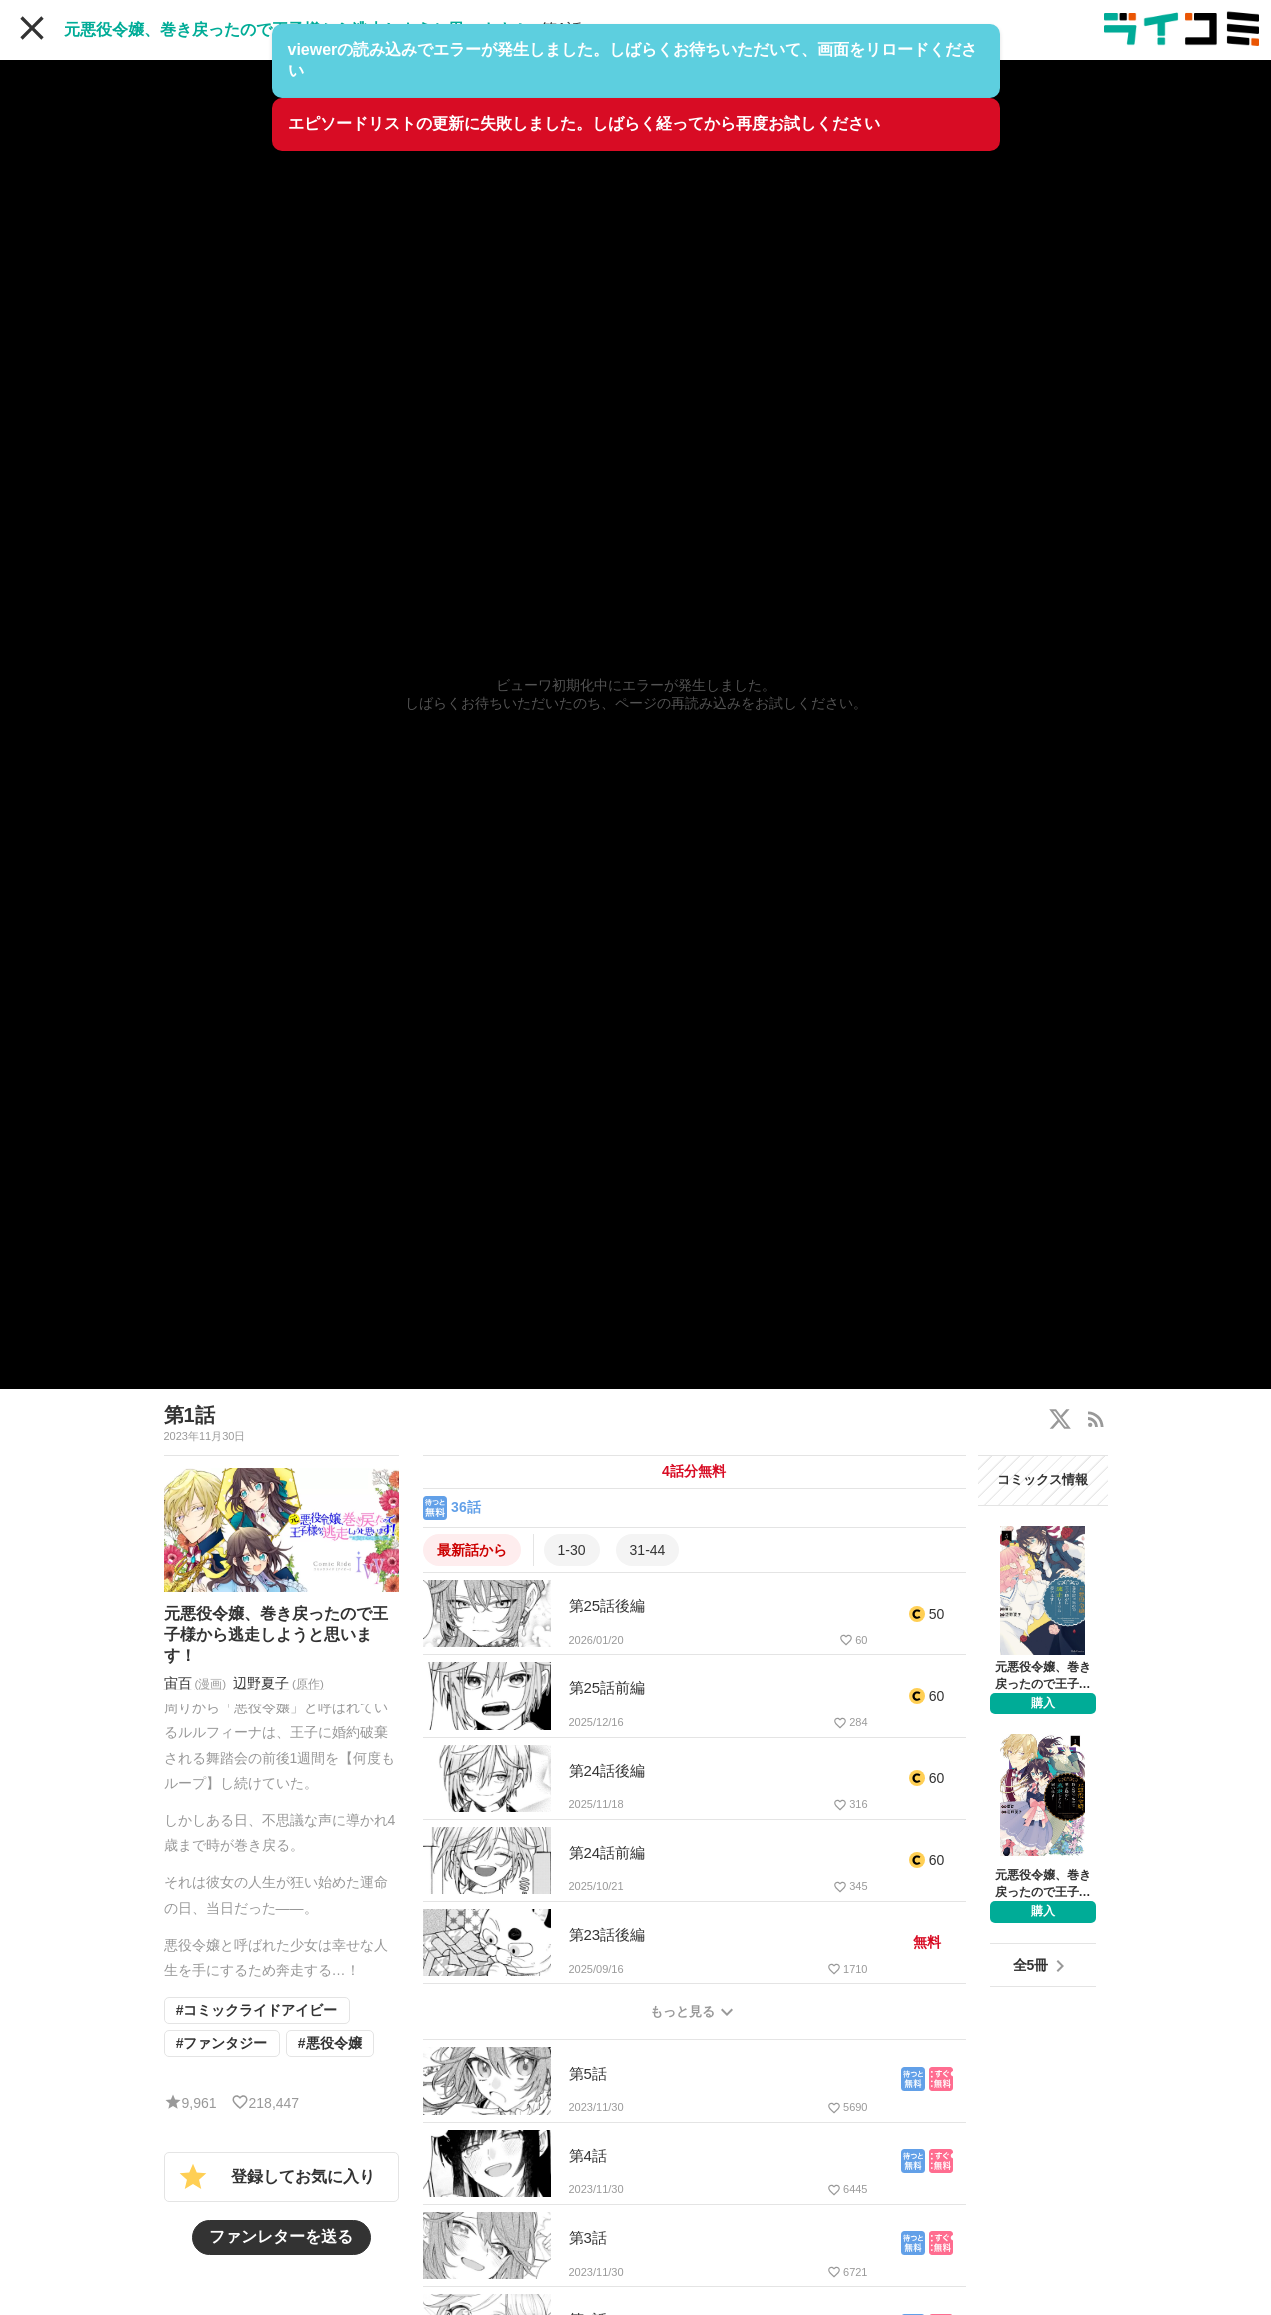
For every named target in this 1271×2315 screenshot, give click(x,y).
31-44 (648, 1550)
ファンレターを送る (281, 2245)
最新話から (472, 1550)
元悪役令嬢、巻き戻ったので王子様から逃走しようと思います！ (296, 29)
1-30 (572, 1550)
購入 (1043, 1703)
